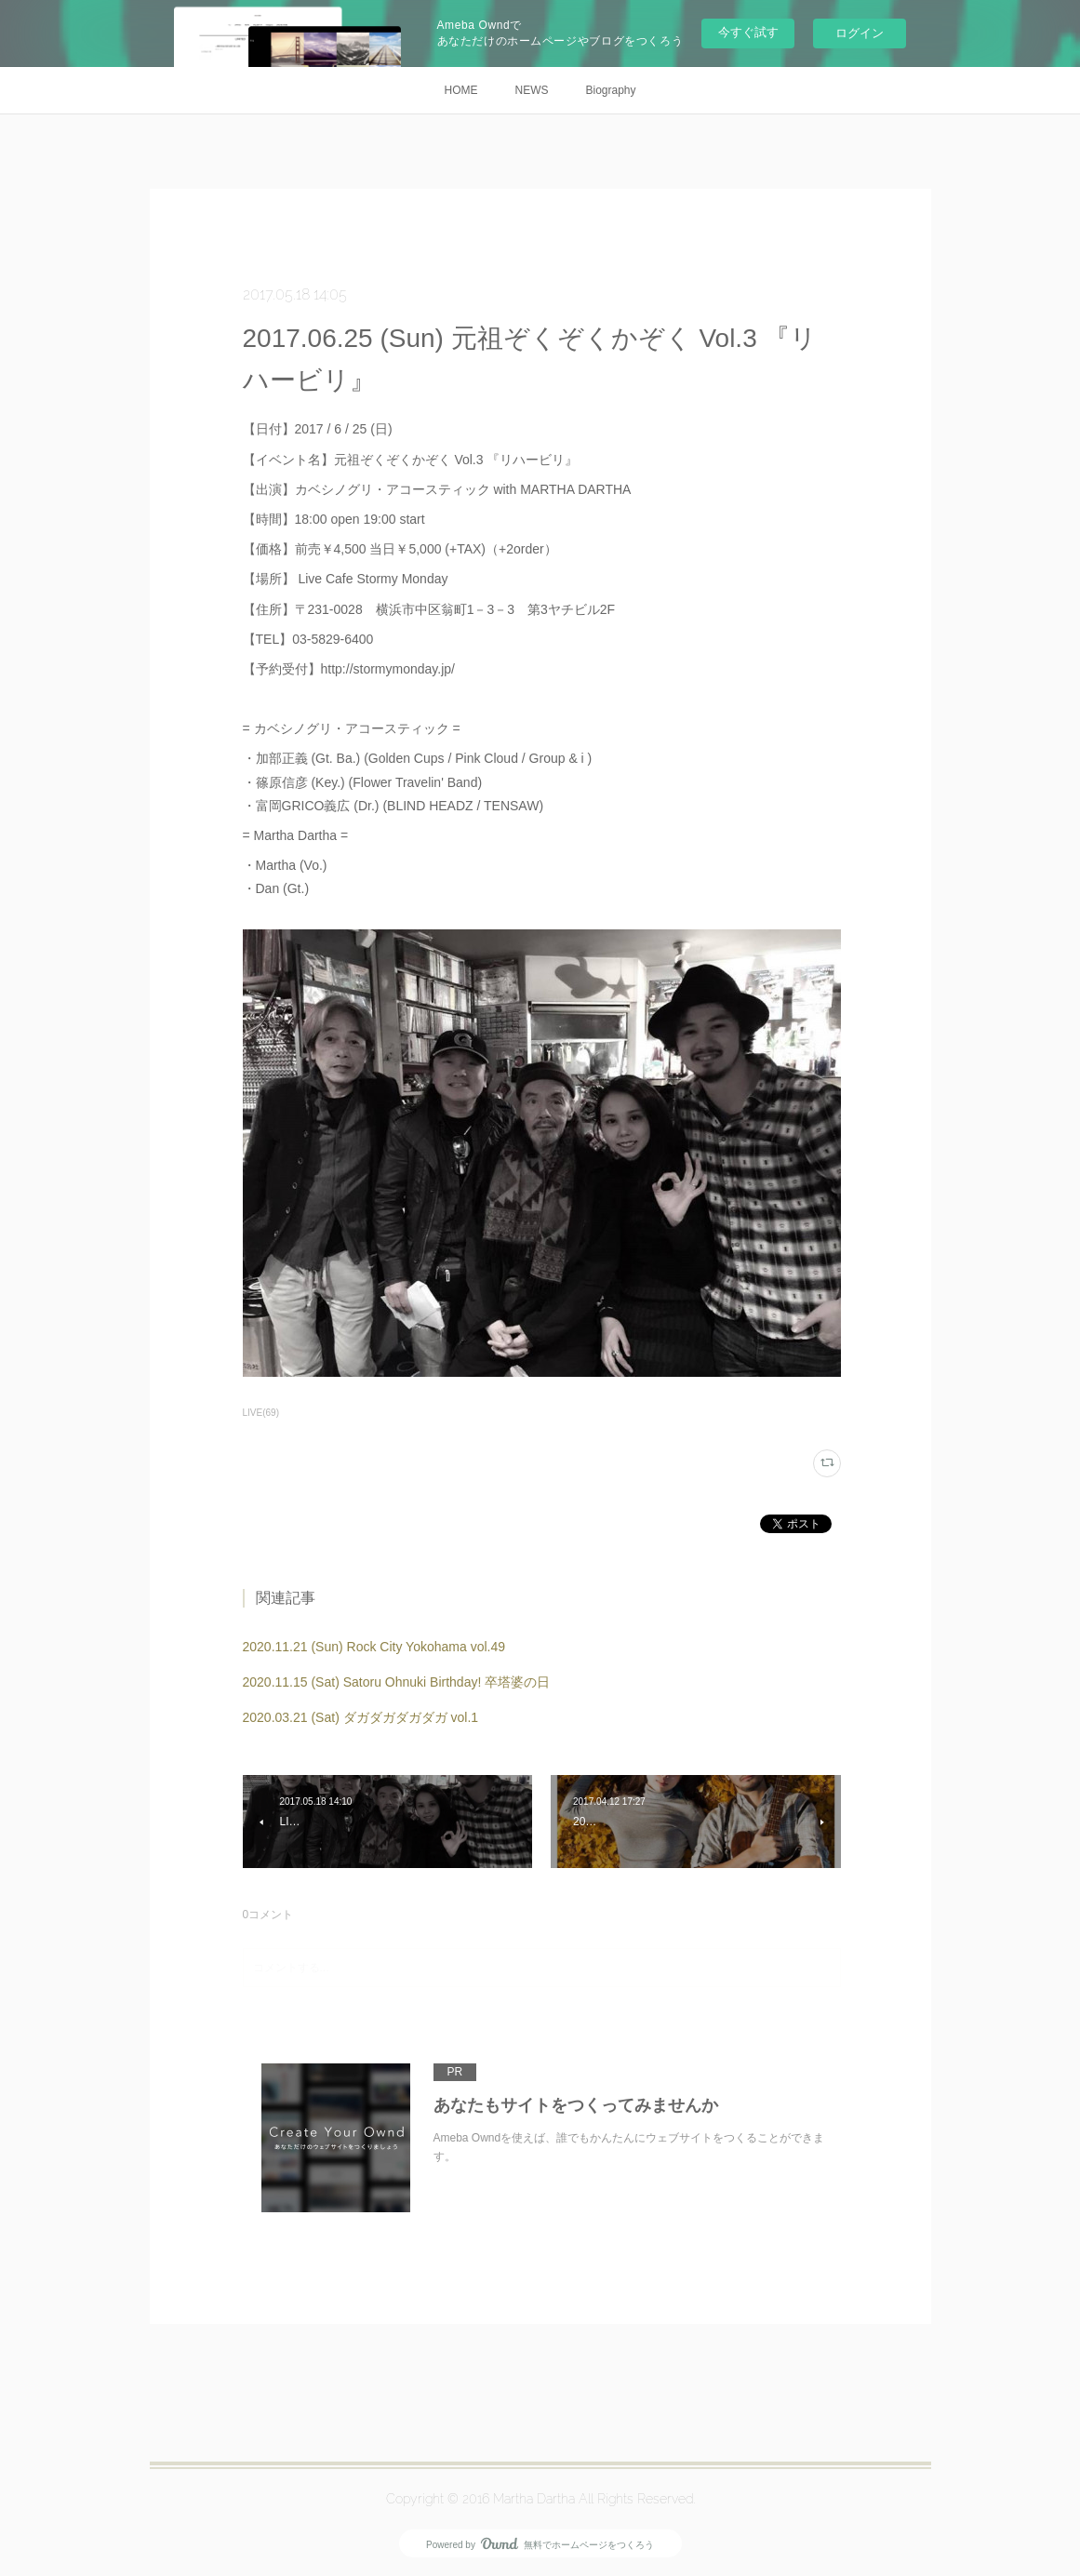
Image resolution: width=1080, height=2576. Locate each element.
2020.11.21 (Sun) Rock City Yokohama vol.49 (374, 1646)
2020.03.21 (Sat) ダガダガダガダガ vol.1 (361, 1717)
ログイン (859, 33)
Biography (610, 90)
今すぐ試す (748, 32)
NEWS (531, 90)
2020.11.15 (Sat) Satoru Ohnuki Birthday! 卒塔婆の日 (397, 1682)
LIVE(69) (261, 1413)
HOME (460, 90)
